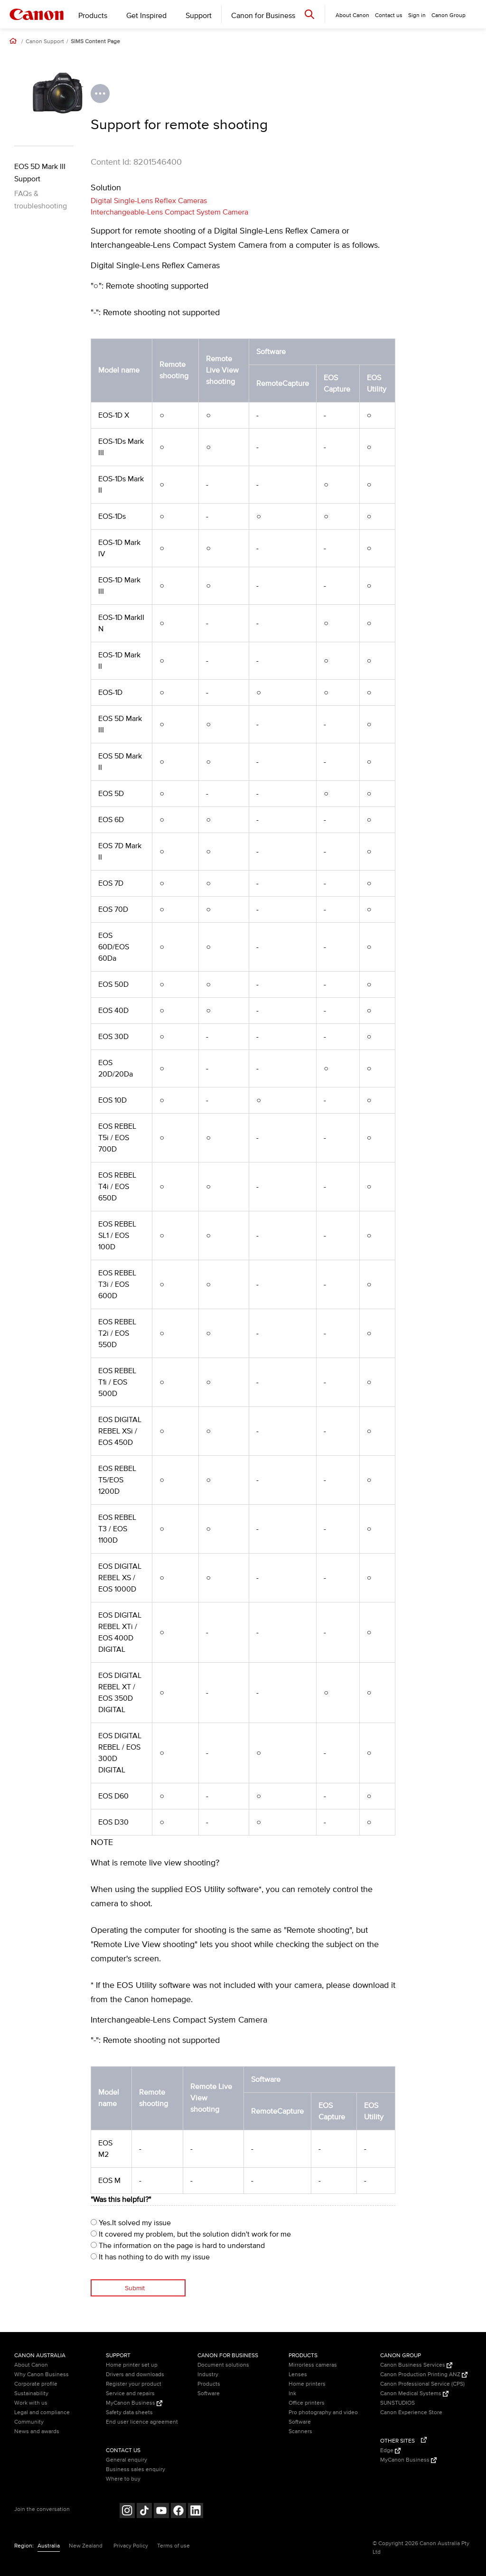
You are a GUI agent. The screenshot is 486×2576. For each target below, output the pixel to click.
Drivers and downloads (135, 2374)
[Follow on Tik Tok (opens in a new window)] (144, 2511)
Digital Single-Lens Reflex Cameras (149, 201)
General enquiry (126, 2460)
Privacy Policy (130, 2545)
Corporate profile (35, 2384)
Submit (135, 2288)
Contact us (388, 15)
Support (199, 15)
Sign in (417, 15)
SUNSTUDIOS (397, 2403)
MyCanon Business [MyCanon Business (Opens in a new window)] (134, 2403)
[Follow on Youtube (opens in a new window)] (161, 2511)
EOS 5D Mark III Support (39, 173)
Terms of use (173, 2545)
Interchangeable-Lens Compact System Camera (169, 212)
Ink (292, 2393)
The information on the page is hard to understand (178, 2245)
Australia (48, 2545)
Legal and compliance (42, 2412)
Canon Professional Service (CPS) (422, 2384)
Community (29, 2422)
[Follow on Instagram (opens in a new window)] (127, 2511)
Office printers (307, 2403)
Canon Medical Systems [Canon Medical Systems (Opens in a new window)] (414, 2393)
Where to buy (123, 2478)
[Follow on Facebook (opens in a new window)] (178, 2511)
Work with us (30, 2403)
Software (208, 2393)
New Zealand (86, 2545)
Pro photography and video (323, 2412)
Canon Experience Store (411, 2412)
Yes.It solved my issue (131, 2223)
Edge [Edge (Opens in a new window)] (390, 2450)
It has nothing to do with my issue (150, 2257)
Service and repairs (130, 2393)
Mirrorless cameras (313, 2365)
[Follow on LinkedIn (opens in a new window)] (195, 2511)
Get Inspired (146, 15)
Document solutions (223, 2365)
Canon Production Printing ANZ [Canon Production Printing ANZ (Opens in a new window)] (423, 2374)
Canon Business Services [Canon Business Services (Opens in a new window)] (416, 2365)
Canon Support (45, 42)
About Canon (31, 2365)
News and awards (36, 2431)
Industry (207, 2374)
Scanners (300, 2431)
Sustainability (31, 2393)
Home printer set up (132, 2365)
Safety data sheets (129, 2412)
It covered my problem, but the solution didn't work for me (191, 2234)
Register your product (133, 2384)
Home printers (307, 2384)
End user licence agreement (142, 2422)
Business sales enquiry (135, 2469)
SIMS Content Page (95, 42)
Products (92, 15)
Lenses (298, 2374)
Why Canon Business (41, 2374)
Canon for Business (263, 15)
